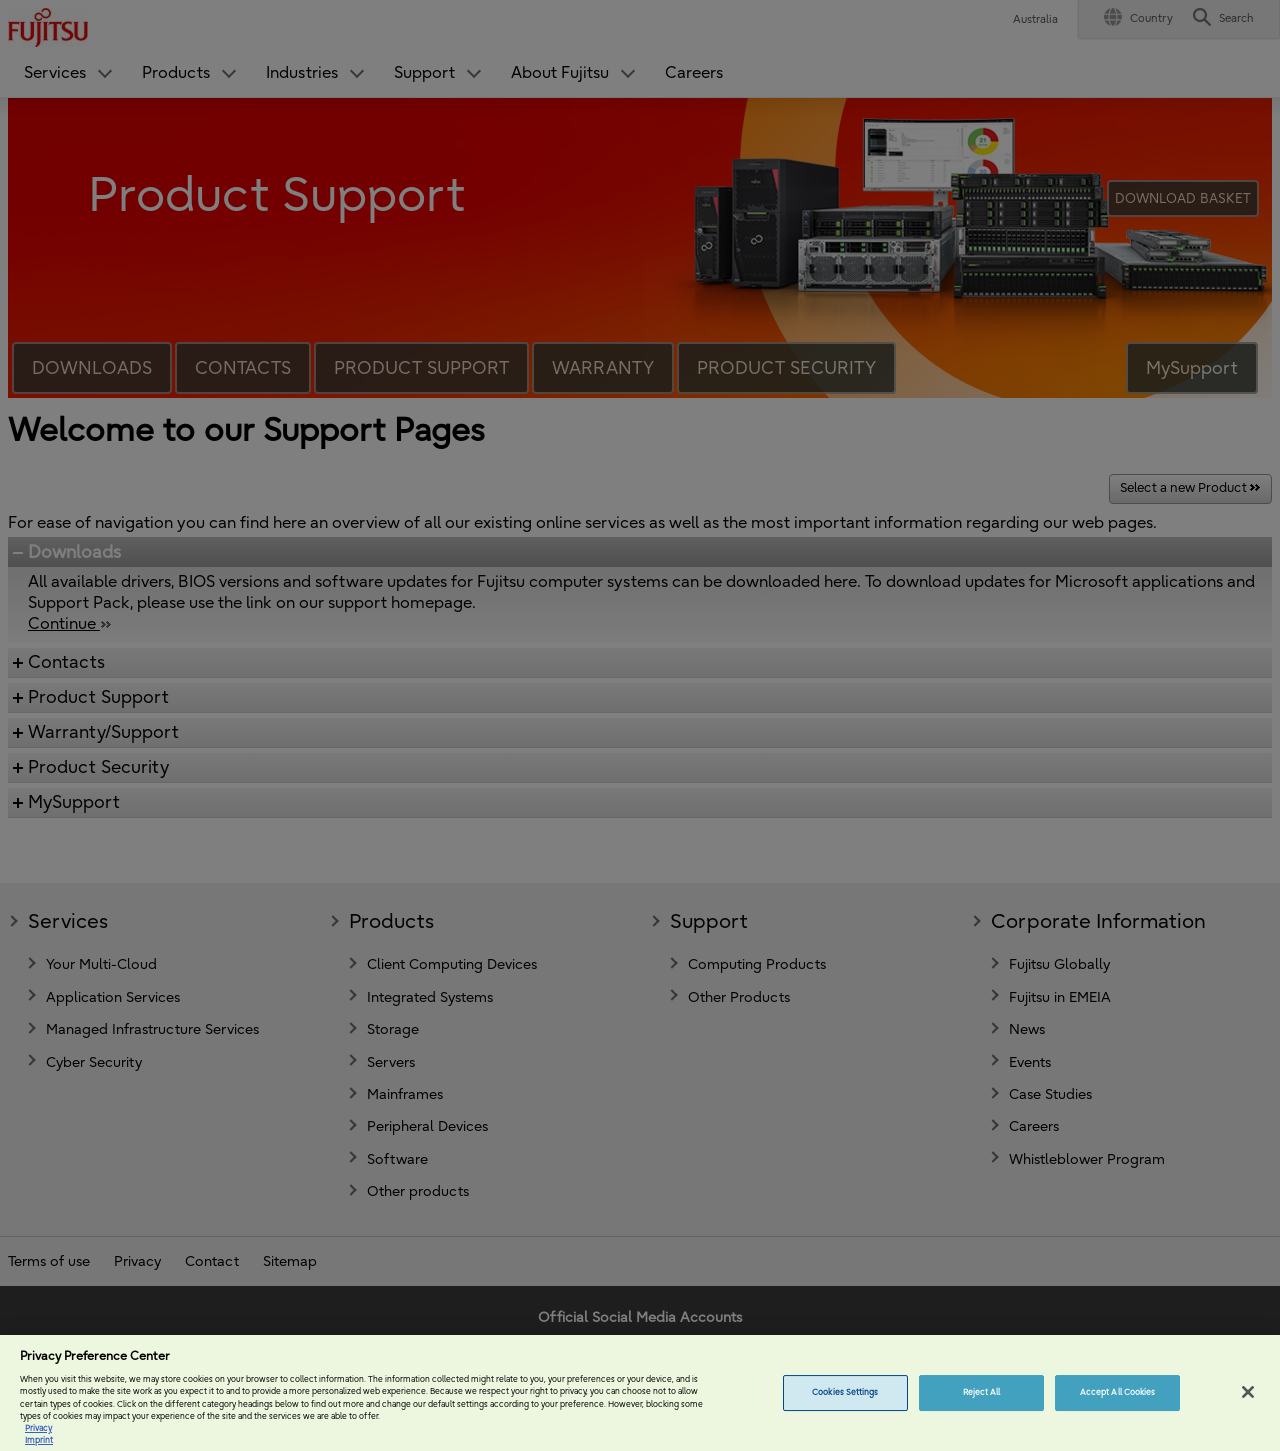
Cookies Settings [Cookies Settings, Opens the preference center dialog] (845, 1409)
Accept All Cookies (1117, 1409)
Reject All (982, 1409)
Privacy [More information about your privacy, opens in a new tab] (38, 1445)
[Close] (1248, 1409)
